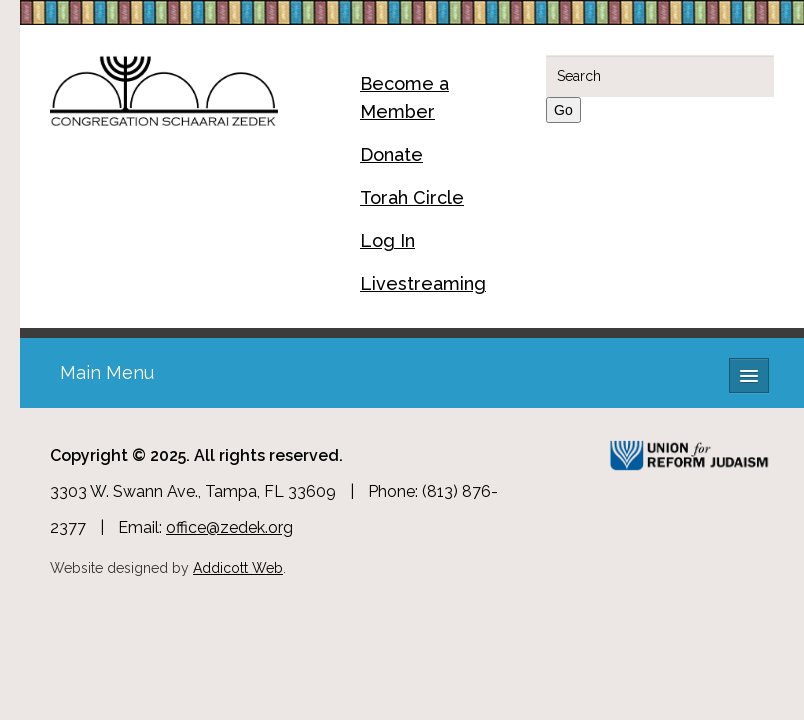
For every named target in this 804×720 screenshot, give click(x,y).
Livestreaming (423, 283)
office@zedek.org (229, 527)
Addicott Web (238, 568)
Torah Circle (412, 197)
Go (563, 110)
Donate (391, 154)
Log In (387, 240)
